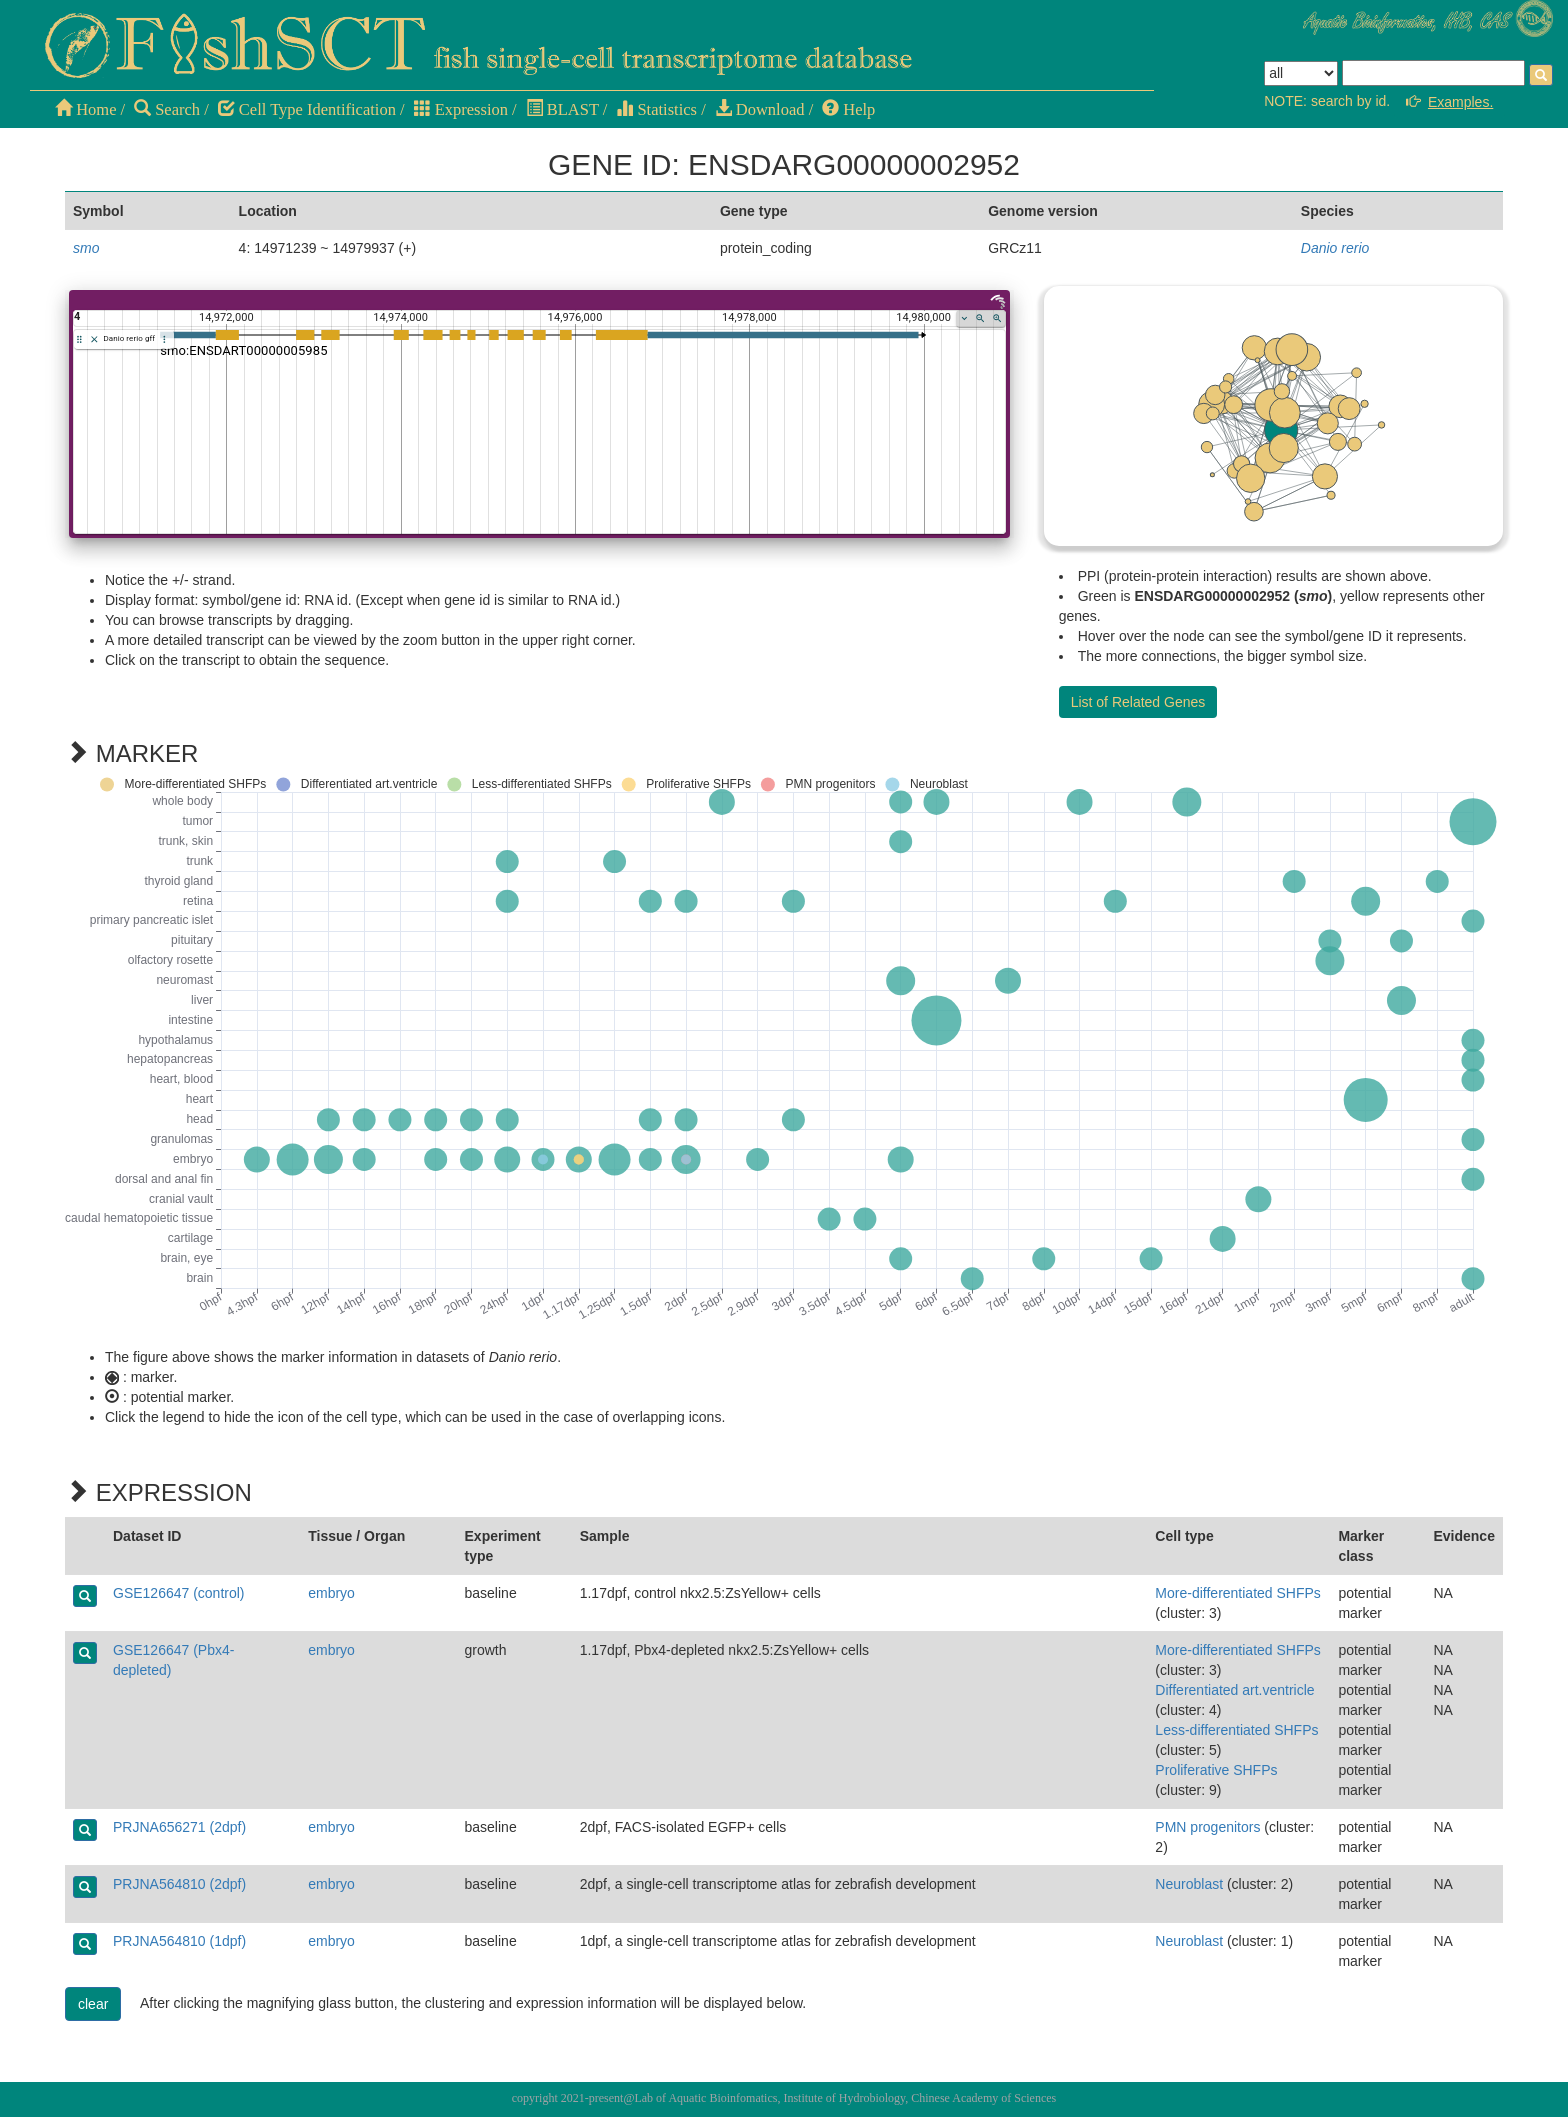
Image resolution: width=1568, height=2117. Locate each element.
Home (85, 109)
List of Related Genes (1138, 702)
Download (760, 109)
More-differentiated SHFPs (1237, 1593)
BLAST (562, 109)
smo (86, 248)
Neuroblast (1189, 1884)
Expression (461, 109)
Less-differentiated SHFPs (1236, 1730)
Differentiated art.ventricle (1234, 1690)
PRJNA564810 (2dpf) (179, 1884)
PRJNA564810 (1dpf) (179, 1941)
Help (848, 109)
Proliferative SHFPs (1216, 1770)
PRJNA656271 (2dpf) (179, 1827)
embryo (331, 1593)
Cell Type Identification (307, 109)
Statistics (656, 109)
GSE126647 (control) (179, 1593)
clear (93, 2004)
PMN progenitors (1207, 1827)
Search (167, 109)
